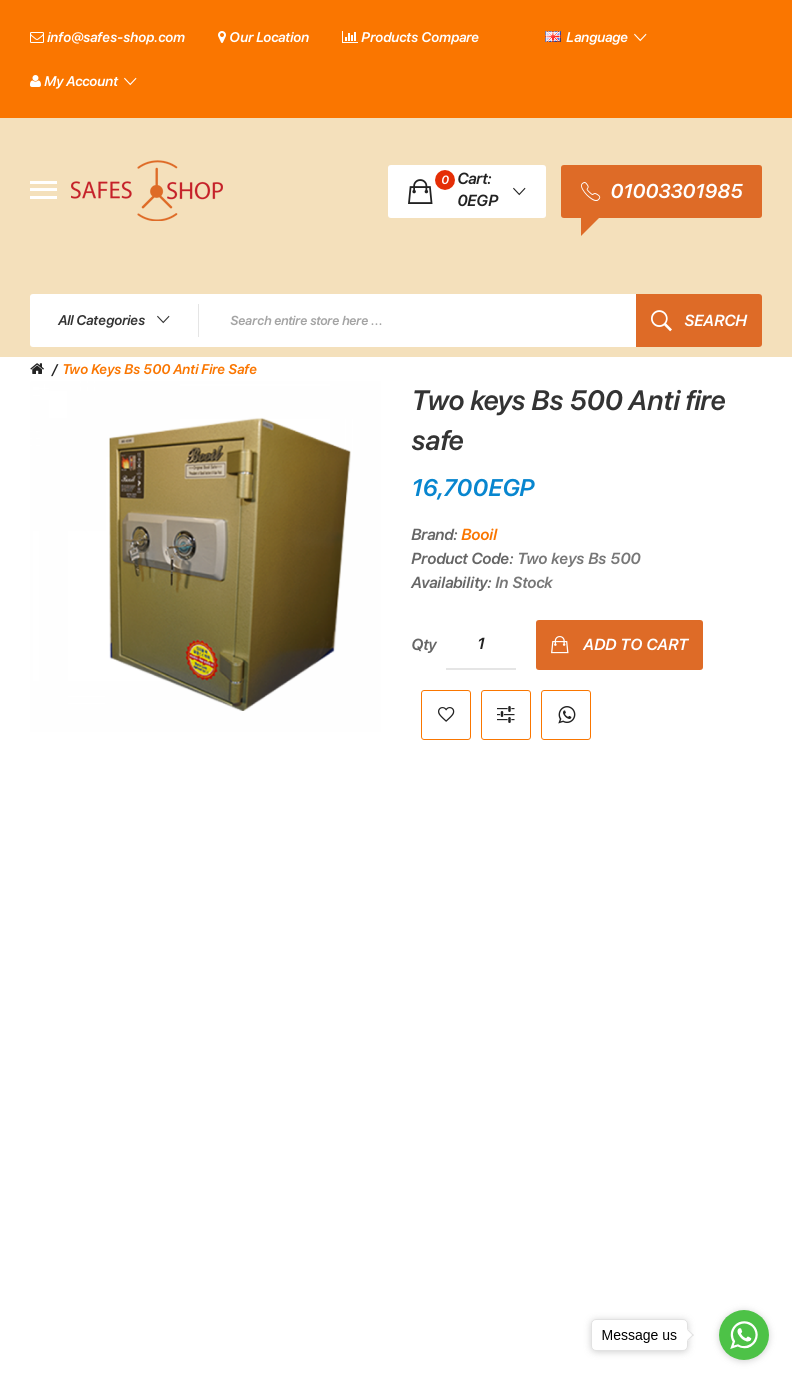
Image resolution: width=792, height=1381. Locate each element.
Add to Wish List (446, 715)
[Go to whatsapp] (744, 1335)
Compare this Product (506, 715)
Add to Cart (635, 644)
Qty (423, 644)
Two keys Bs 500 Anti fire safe (159, 369)
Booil (479, 534)
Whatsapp (566, 715)
